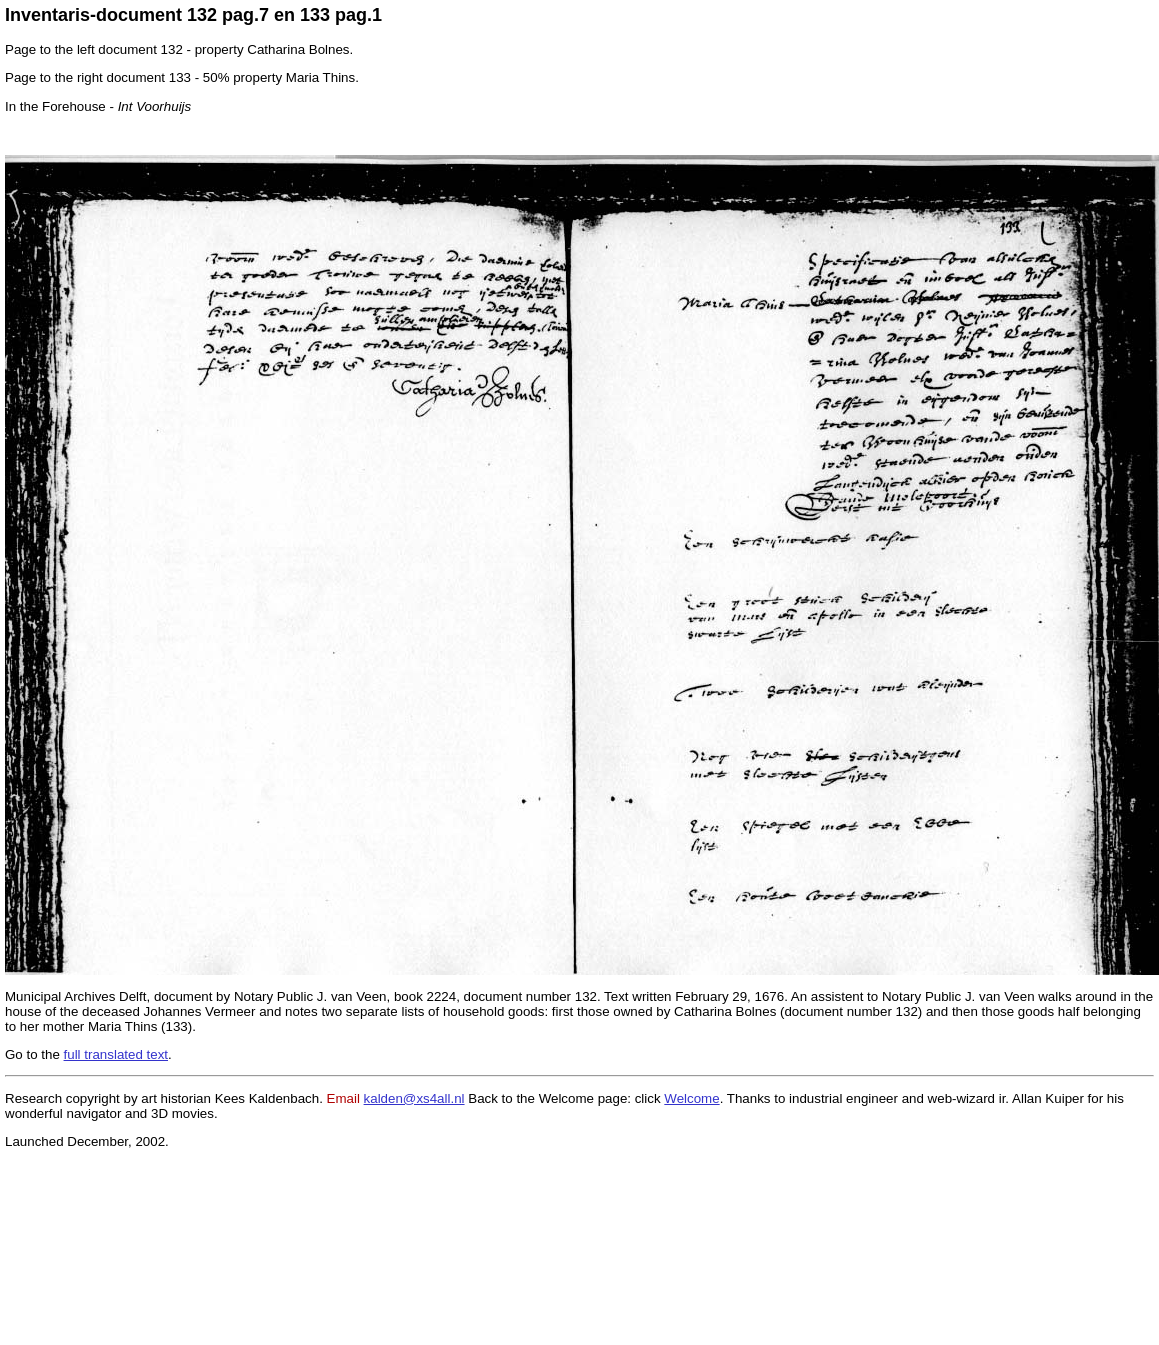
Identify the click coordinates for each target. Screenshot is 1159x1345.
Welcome (691, 1098)
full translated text (116, 1054)
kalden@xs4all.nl (414, 1098)
